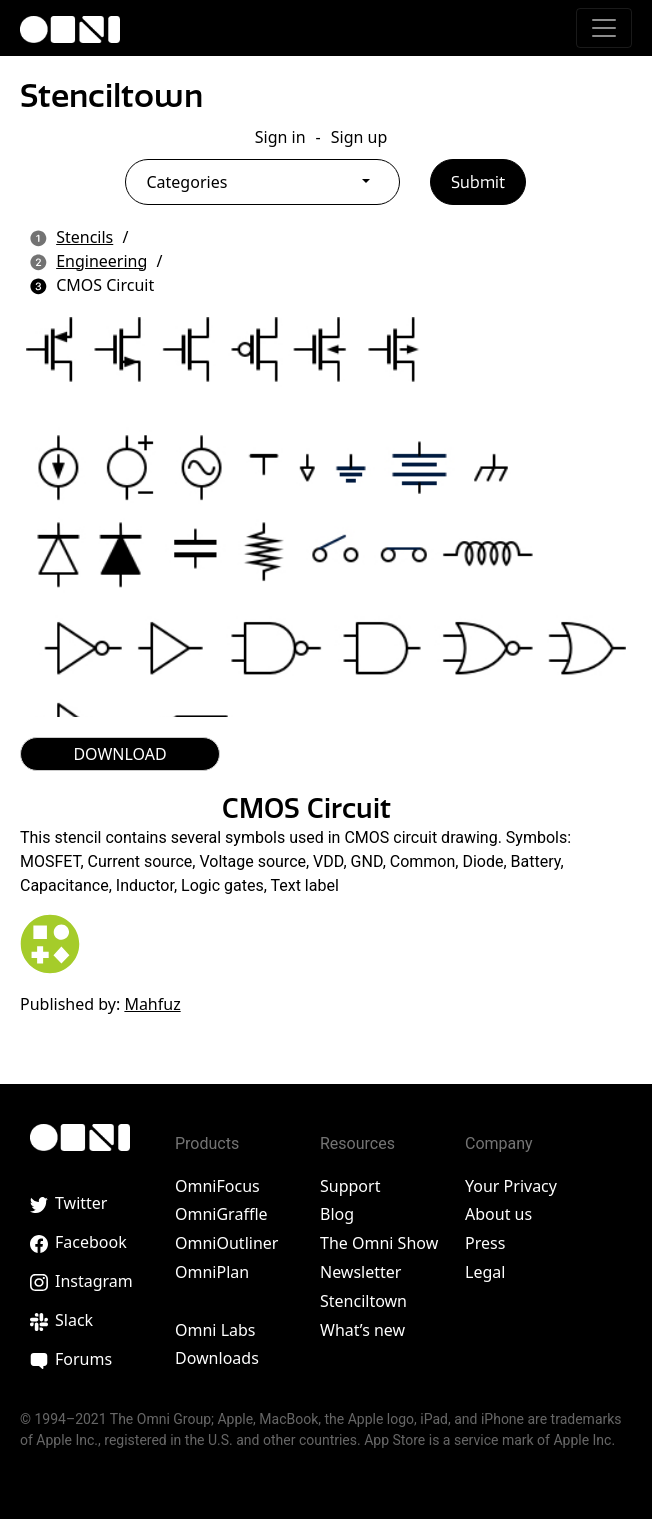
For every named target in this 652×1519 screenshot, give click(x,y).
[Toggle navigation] (604, 28)
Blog (337, 1214)
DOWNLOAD (119, 754)
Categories (186, 182)
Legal (485, 1272)
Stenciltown (111, 95)
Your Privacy (511, 1186)
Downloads (217, 1358)
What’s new (362, 1330)
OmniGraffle (221, 1214)
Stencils (84, 237)
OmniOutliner (226, 1243)
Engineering (101, 261)
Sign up (359, 137)
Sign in (280, 137)
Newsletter (360, 1272)
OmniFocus (217, 1186)
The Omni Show (379, 1243)
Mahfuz (152, 1004)
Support (350, 1186)
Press (485, 1243)
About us (498, 1214)
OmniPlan (212, 1272)
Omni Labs (215, 1330)
